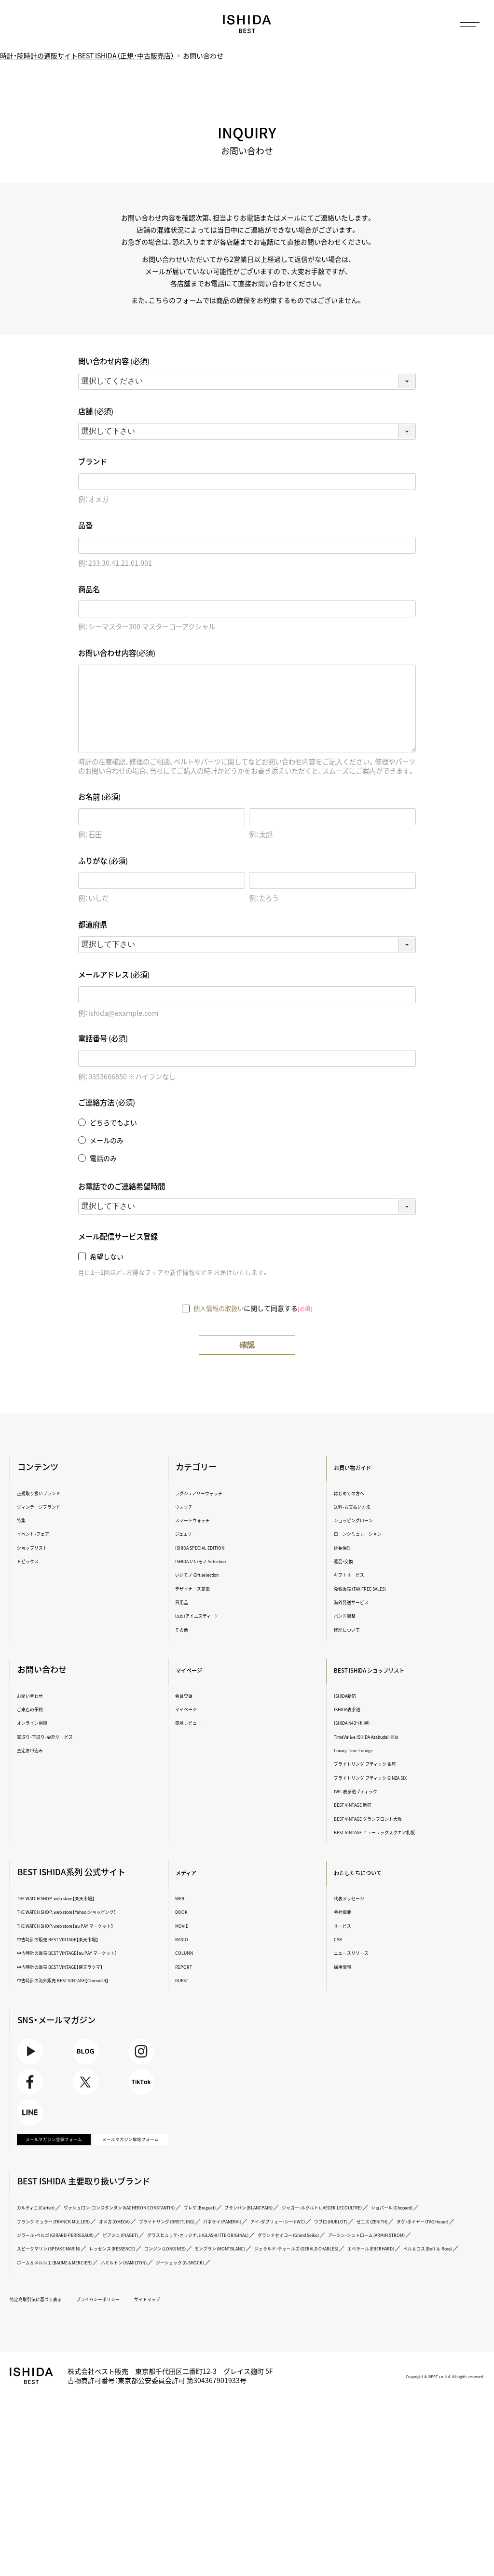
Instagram (149, 2078)
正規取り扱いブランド (53, 1494)
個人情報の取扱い (219, 1310)
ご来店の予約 (40, 1710)
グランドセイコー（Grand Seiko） (416, 2322)
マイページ (198, 1670)
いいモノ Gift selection (210, 1576)
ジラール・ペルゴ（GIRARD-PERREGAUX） (80, 2322)
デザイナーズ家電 (202, 1589)
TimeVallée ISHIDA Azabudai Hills (381, 1737)
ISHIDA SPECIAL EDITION (214, 1548)
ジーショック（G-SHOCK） (259, 2363)
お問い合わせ (40, 1696)
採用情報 (344, 1967)
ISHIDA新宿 (348, 1696)
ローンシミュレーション (366, 1535)
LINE (41, 2166)
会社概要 (344, 1913)
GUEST (187, 1981)
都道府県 (92, 926)
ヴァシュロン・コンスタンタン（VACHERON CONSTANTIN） (173, 2281)
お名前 (99, 798)
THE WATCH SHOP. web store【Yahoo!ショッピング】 (92, 1917)
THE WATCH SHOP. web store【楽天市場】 (81, 1899)
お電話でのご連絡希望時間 (121, 1188)
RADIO (186, 1940)
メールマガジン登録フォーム (58, 2206)
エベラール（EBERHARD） (280, 2349)
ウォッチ (189, 1507)
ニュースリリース (356, 1954)
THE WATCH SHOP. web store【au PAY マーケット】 (94, 1935)
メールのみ (107, 1141)
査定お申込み (40, 1751)
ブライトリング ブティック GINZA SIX (385, 1778)
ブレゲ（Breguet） (290, 2281)
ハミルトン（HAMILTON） (179, 2363)
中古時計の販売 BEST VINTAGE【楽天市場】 (82, 1949)
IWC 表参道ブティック (363, 1792)
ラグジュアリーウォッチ (211, 1494)
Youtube (41, 2078)
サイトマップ (200, 2399)
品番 (85, 526)
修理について (351, 1630)
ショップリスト (44, 1548)
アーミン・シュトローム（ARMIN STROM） (80, 2335)
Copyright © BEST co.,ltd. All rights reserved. (420, 2477)
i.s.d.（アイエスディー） (209, 1617)
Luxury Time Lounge (362, 1751)
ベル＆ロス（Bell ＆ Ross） (360, 2349)
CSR (338, 1940)
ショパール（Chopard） (183, 2294)
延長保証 (344, 1548)
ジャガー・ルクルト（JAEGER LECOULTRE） (82, 2294)
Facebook (41, 2122)
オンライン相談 (44, 1724)
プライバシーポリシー (135, 2399)
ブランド (92, 462)
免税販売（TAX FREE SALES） (372, 1589)
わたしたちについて (369, 1873)
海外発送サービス (357, 1603)
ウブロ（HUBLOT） (296, 2308)
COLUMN (191, 1954)
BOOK (186, 1913)
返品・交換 (346, 1562)
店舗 (95, 413)
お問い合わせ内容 (116, 654)
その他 (186, 1630)
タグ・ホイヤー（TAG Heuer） (427, 2308)
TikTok (149, 2122)
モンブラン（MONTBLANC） (60, 2349)
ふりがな (103, 862)
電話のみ (103, 1160)
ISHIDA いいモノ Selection (215, 1562)
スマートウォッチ (202, 1521)
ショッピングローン (360, 1521)
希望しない (107, 1258)
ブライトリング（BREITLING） (63, 2308)
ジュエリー (192, 1535)
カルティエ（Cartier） (51, 2281)
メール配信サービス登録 (118, 1237)
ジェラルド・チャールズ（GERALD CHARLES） (171, 2349)
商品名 (89, 590)
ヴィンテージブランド (53, 1507)
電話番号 (103, 1040)
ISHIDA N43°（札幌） (359, 1724)
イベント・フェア (45, 1535)
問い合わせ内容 (114, 362)
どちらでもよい (113, 1124)
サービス (344, 1926)
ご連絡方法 (106, 1103)
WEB (184, 1899)
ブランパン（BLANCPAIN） (360, 2281)
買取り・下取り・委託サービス (63, 1737)
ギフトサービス (354, 1576)
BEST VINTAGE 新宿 (360, 1806)
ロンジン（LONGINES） (363, 2335)
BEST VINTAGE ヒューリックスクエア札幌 (392, 1833)
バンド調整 (348, 1617)
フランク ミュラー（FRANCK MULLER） (279, 2294)
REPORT (189, 1967)
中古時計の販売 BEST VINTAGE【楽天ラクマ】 (85, 1985)
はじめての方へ (354, 1494)
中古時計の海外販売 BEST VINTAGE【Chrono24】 (90, 1999)
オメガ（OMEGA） (366, 2294)
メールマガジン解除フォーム (133, 2206)
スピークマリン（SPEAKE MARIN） (195, 2335)
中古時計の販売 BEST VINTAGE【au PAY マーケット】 (91, 1967)
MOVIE (187, 1926)
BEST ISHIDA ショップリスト (386, 1670)
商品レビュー (196, 1724)
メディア (194, 1873)
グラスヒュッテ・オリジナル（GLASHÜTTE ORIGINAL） (285, 2322)
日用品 (186, 1603)
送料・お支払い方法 (358, 1507)
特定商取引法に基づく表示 (52, 2399)
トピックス (37, 1562)
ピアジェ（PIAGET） (173, 2322)
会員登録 (189, 1696)
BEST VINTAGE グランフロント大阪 (382, 1819)
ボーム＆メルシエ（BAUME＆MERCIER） (78, 2363)
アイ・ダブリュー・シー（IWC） (221, 2308)
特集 (28, 1521)
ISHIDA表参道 (351, 1710)
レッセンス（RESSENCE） (286, 2335)
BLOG (95, 2078)
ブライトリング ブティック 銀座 (377, 1765)
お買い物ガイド (361, 1468)
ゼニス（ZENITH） (355, 2308)
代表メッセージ (354, 1899)
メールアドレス (114, 975)
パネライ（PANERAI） (143, 2308)
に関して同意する (253, 1310)
